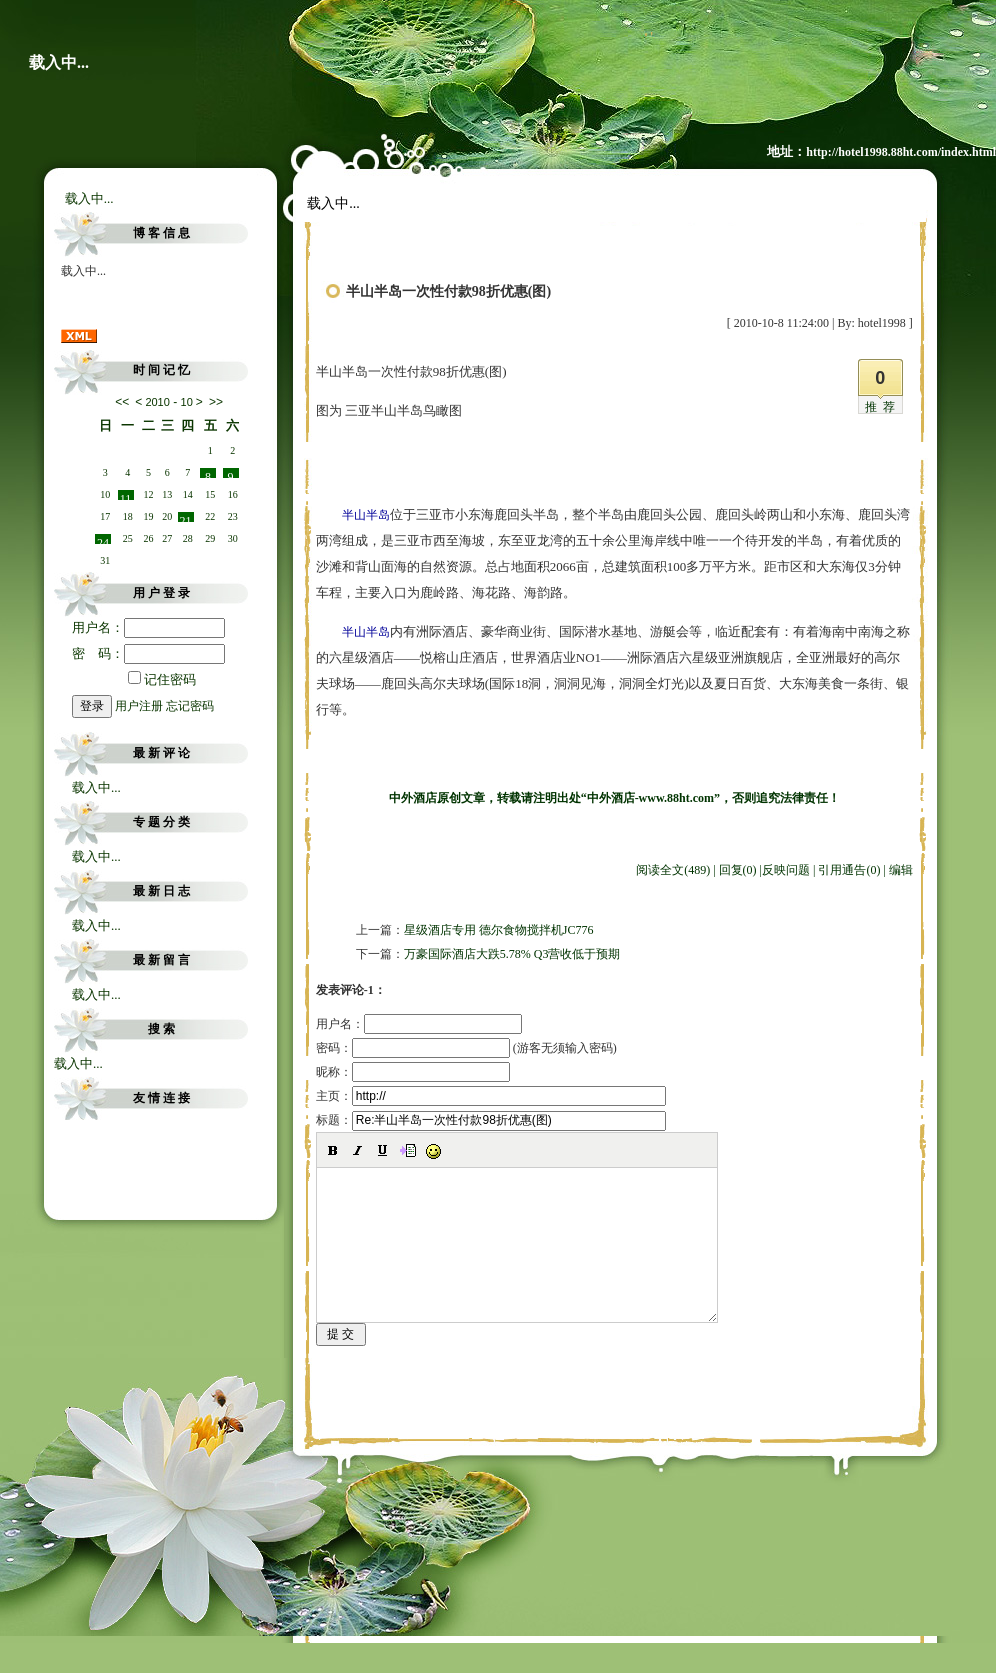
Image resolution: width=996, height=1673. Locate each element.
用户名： (148, 627)
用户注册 (139, 706)
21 (186, 518)
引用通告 (849, 870)
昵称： (413, 1072)
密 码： (148, 653)
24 (103, 540)
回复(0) (738, 870)
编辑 (901, 870)
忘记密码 (190, 706)
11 (126, 496)
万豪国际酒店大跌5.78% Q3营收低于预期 (512, 954)
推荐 (883, 407)
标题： (491, 1120)
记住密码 (162, 679)
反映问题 (786, 870)
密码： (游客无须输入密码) (466, 1048)
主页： (491, 1096)
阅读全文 (673, 870)
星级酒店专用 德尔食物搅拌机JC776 (499, 930)
